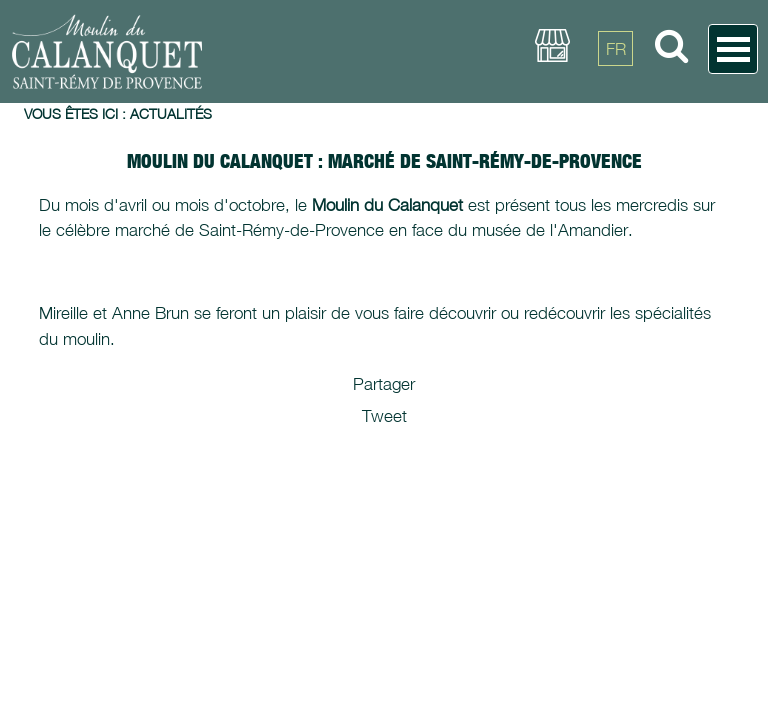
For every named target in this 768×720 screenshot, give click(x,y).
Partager (384, 384)
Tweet (384, 416)
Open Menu (733, 49)
